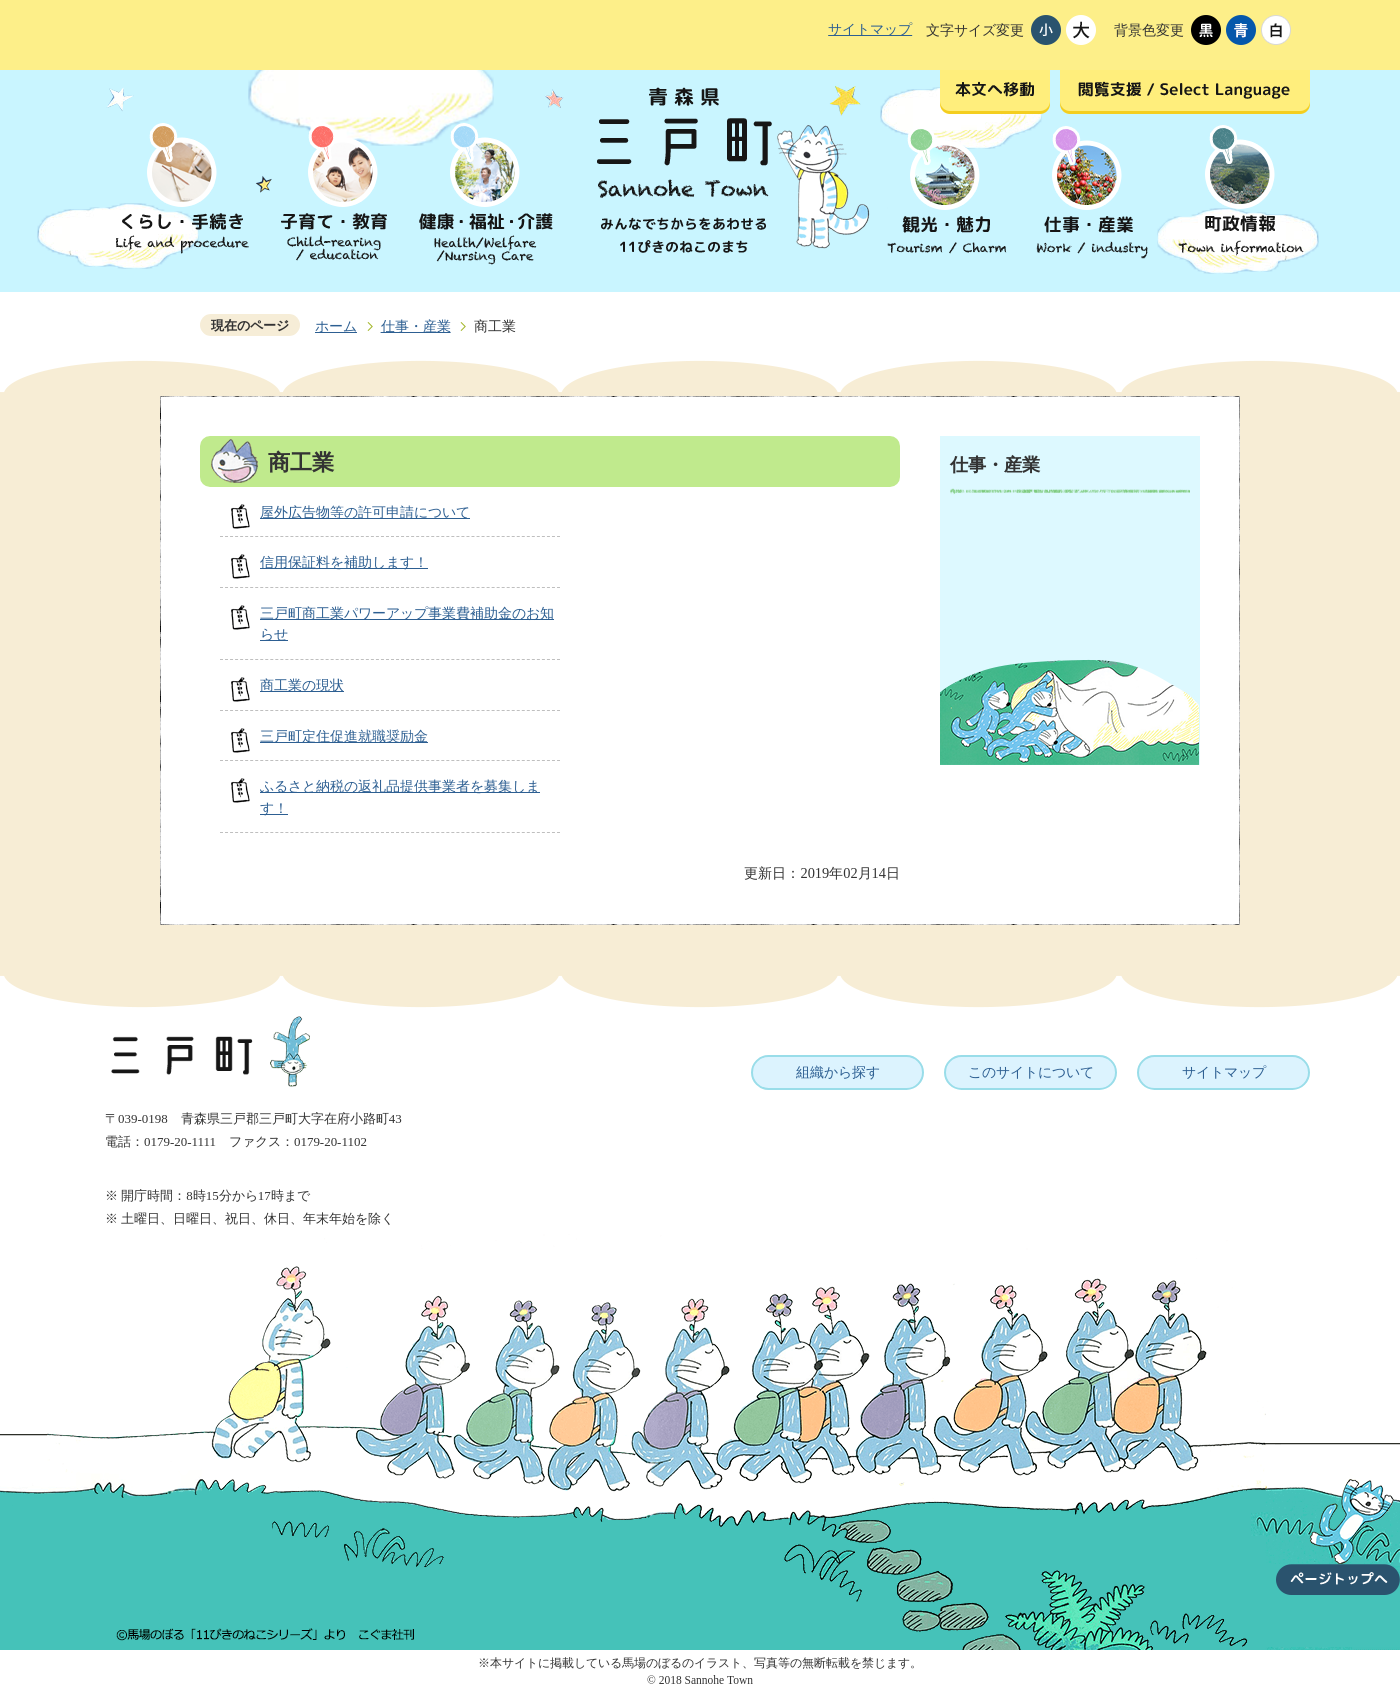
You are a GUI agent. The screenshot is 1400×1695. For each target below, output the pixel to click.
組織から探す (838, 1072)
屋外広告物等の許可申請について (365, 512)
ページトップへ (1338, 1525)
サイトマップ (870, 29)
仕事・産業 (416, 326)
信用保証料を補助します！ (344, 562)
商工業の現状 (302, 685)
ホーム (336, 326)
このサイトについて (1031, 1072)
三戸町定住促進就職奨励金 (344, 736)
